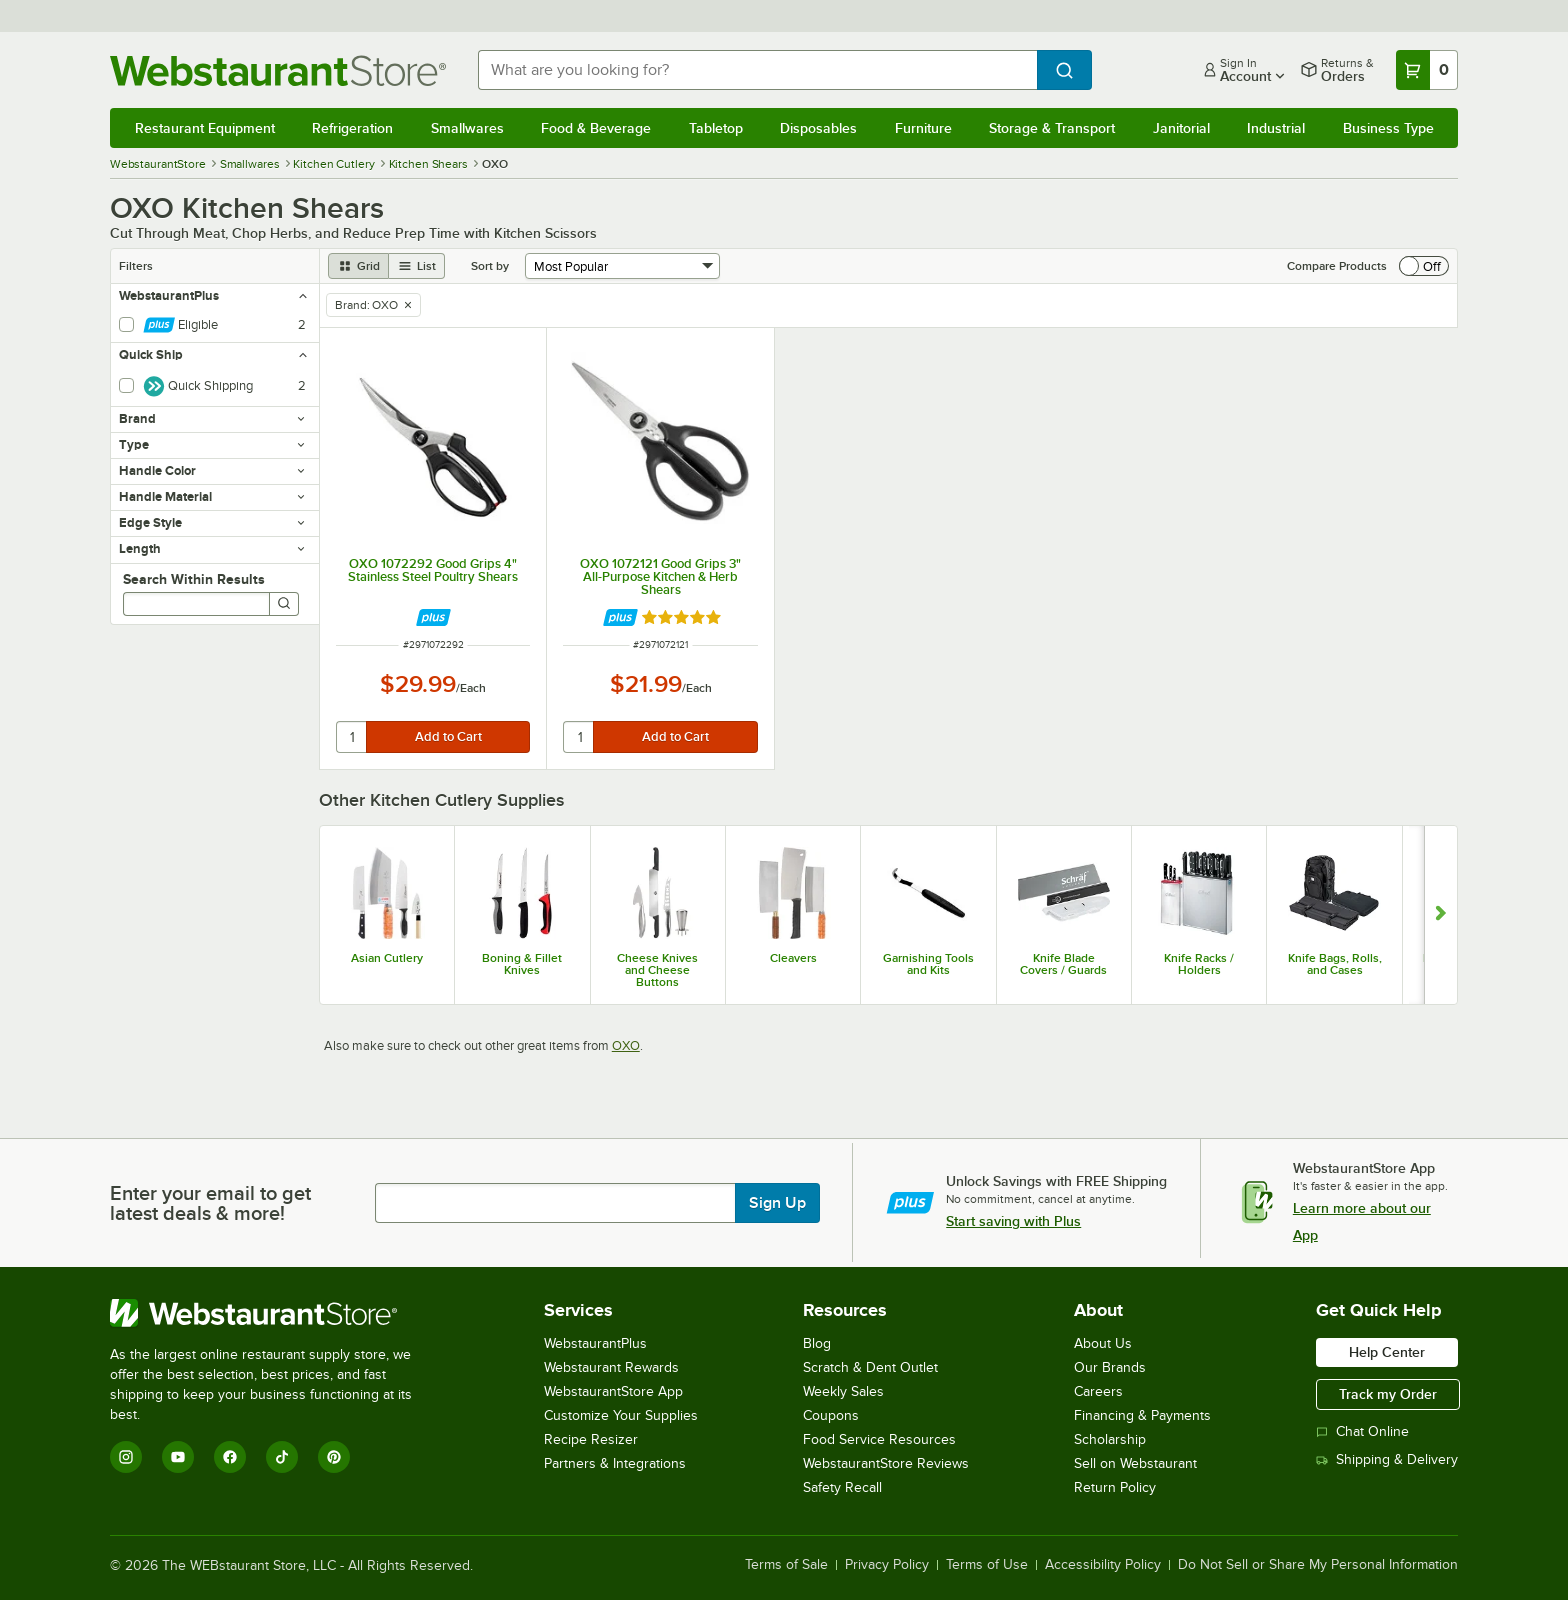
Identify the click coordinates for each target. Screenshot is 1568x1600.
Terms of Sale (786, 1565)
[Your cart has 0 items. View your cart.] (1427, 70)
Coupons (831, 1415)
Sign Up (777, 1203)
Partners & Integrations (615, 1463)
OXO (626, 1045)
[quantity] (352, 737)
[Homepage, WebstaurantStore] (278, 70)
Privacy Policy (887, 1565)
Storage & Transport (1052, 128)
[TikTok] (282, 1457)
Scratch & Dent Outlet (870, 1367)
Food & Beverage (596, 128)
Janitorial (1181, 128)
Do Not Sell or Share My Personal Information (1318, 1565)
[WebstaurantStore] (274, 1313)
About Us (1103, 1343)
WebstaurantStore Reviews (886, 1463)
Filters (136, 266)
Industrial (1276, 128)
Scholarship (1110, 1439)
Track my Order (1388, 1394)
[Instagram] (126, 1457)
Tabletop (716, 128)
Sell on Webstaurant (1135, 1463)
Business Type (1388, 128)
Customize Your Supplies (621, 1415)
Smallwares (467, 128)
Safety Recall (842, 1487)
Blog (817, 1343)
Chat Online (1362, 1431)
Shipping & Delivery (1387, 1459)
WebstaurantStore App (613, 1391)
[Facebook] (230, 1457)
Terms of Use (987, 1565)
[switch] (1424, 266)
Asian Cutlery (387, 958)
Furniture (923, 128)
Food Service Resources (879, 1439)
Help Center (1387, 1352)
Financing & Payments (1142, 1415)
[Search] (284, 604)
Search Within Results (194, 579)
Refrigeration (352, 128)
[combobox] (758, 70)
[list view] (417, 266)
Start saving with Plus (1013, 1221)
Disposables (818, 128)
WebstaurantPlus (595, 1343)
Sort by (490, 266)
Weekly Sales (843, 1391)
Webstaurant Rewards (611, 1367)
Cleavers (793, 958)
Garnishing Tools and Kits (928, 964)
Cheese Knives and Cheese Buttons (657, 970)
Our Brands (1110, 1367)
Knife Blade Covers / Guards (1063, 964)
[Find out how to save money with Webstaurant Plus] (433, 617)
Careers (1098, 1391)
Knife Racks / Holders (1199, 964)
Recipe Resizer (591, 1439)
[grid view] (358, 266)
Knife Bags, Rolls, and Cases (1335, 964)
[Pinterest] (334, 1457)
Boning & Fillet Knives (522, 964)
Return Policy (1115, 1487)
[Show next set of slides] (1440, 915)
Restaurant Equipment (205, 128)
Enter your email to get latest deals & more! (210, 1203)
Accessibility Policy (1103, 1565)
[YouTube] (178, 1457)
